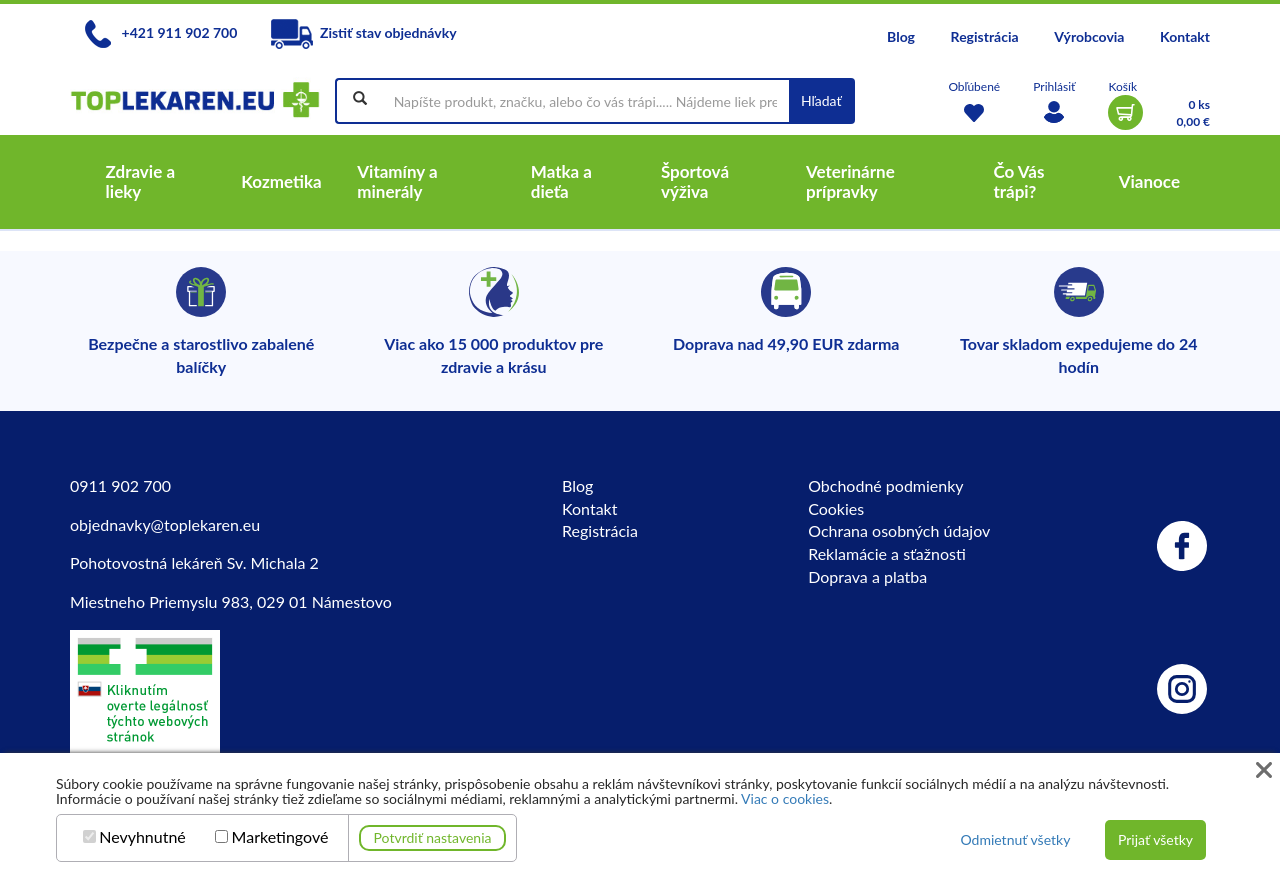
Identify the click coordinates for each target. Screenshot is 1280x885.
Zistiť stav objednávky (364, 32)
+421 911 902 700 (161, 32)
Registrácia (985, 36)
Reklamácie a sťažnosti (887, 553)
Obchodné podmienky (885, 485)
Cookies (836, 508)
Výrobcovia (1089, 36)
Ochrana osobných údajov (899, 530)
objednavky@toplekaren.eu (165, 524)
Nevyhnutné (142, 837)
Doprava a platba (867, 576)
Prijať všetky (1155, 839)
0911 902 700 (120, 485)
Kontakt (1185, 36)
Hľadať (821, 100)
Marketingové (280, 837)
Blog (901, 36)
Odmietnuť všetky (1015, 839)
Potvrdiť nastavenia (433, 837)
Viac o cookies (785, 798)
